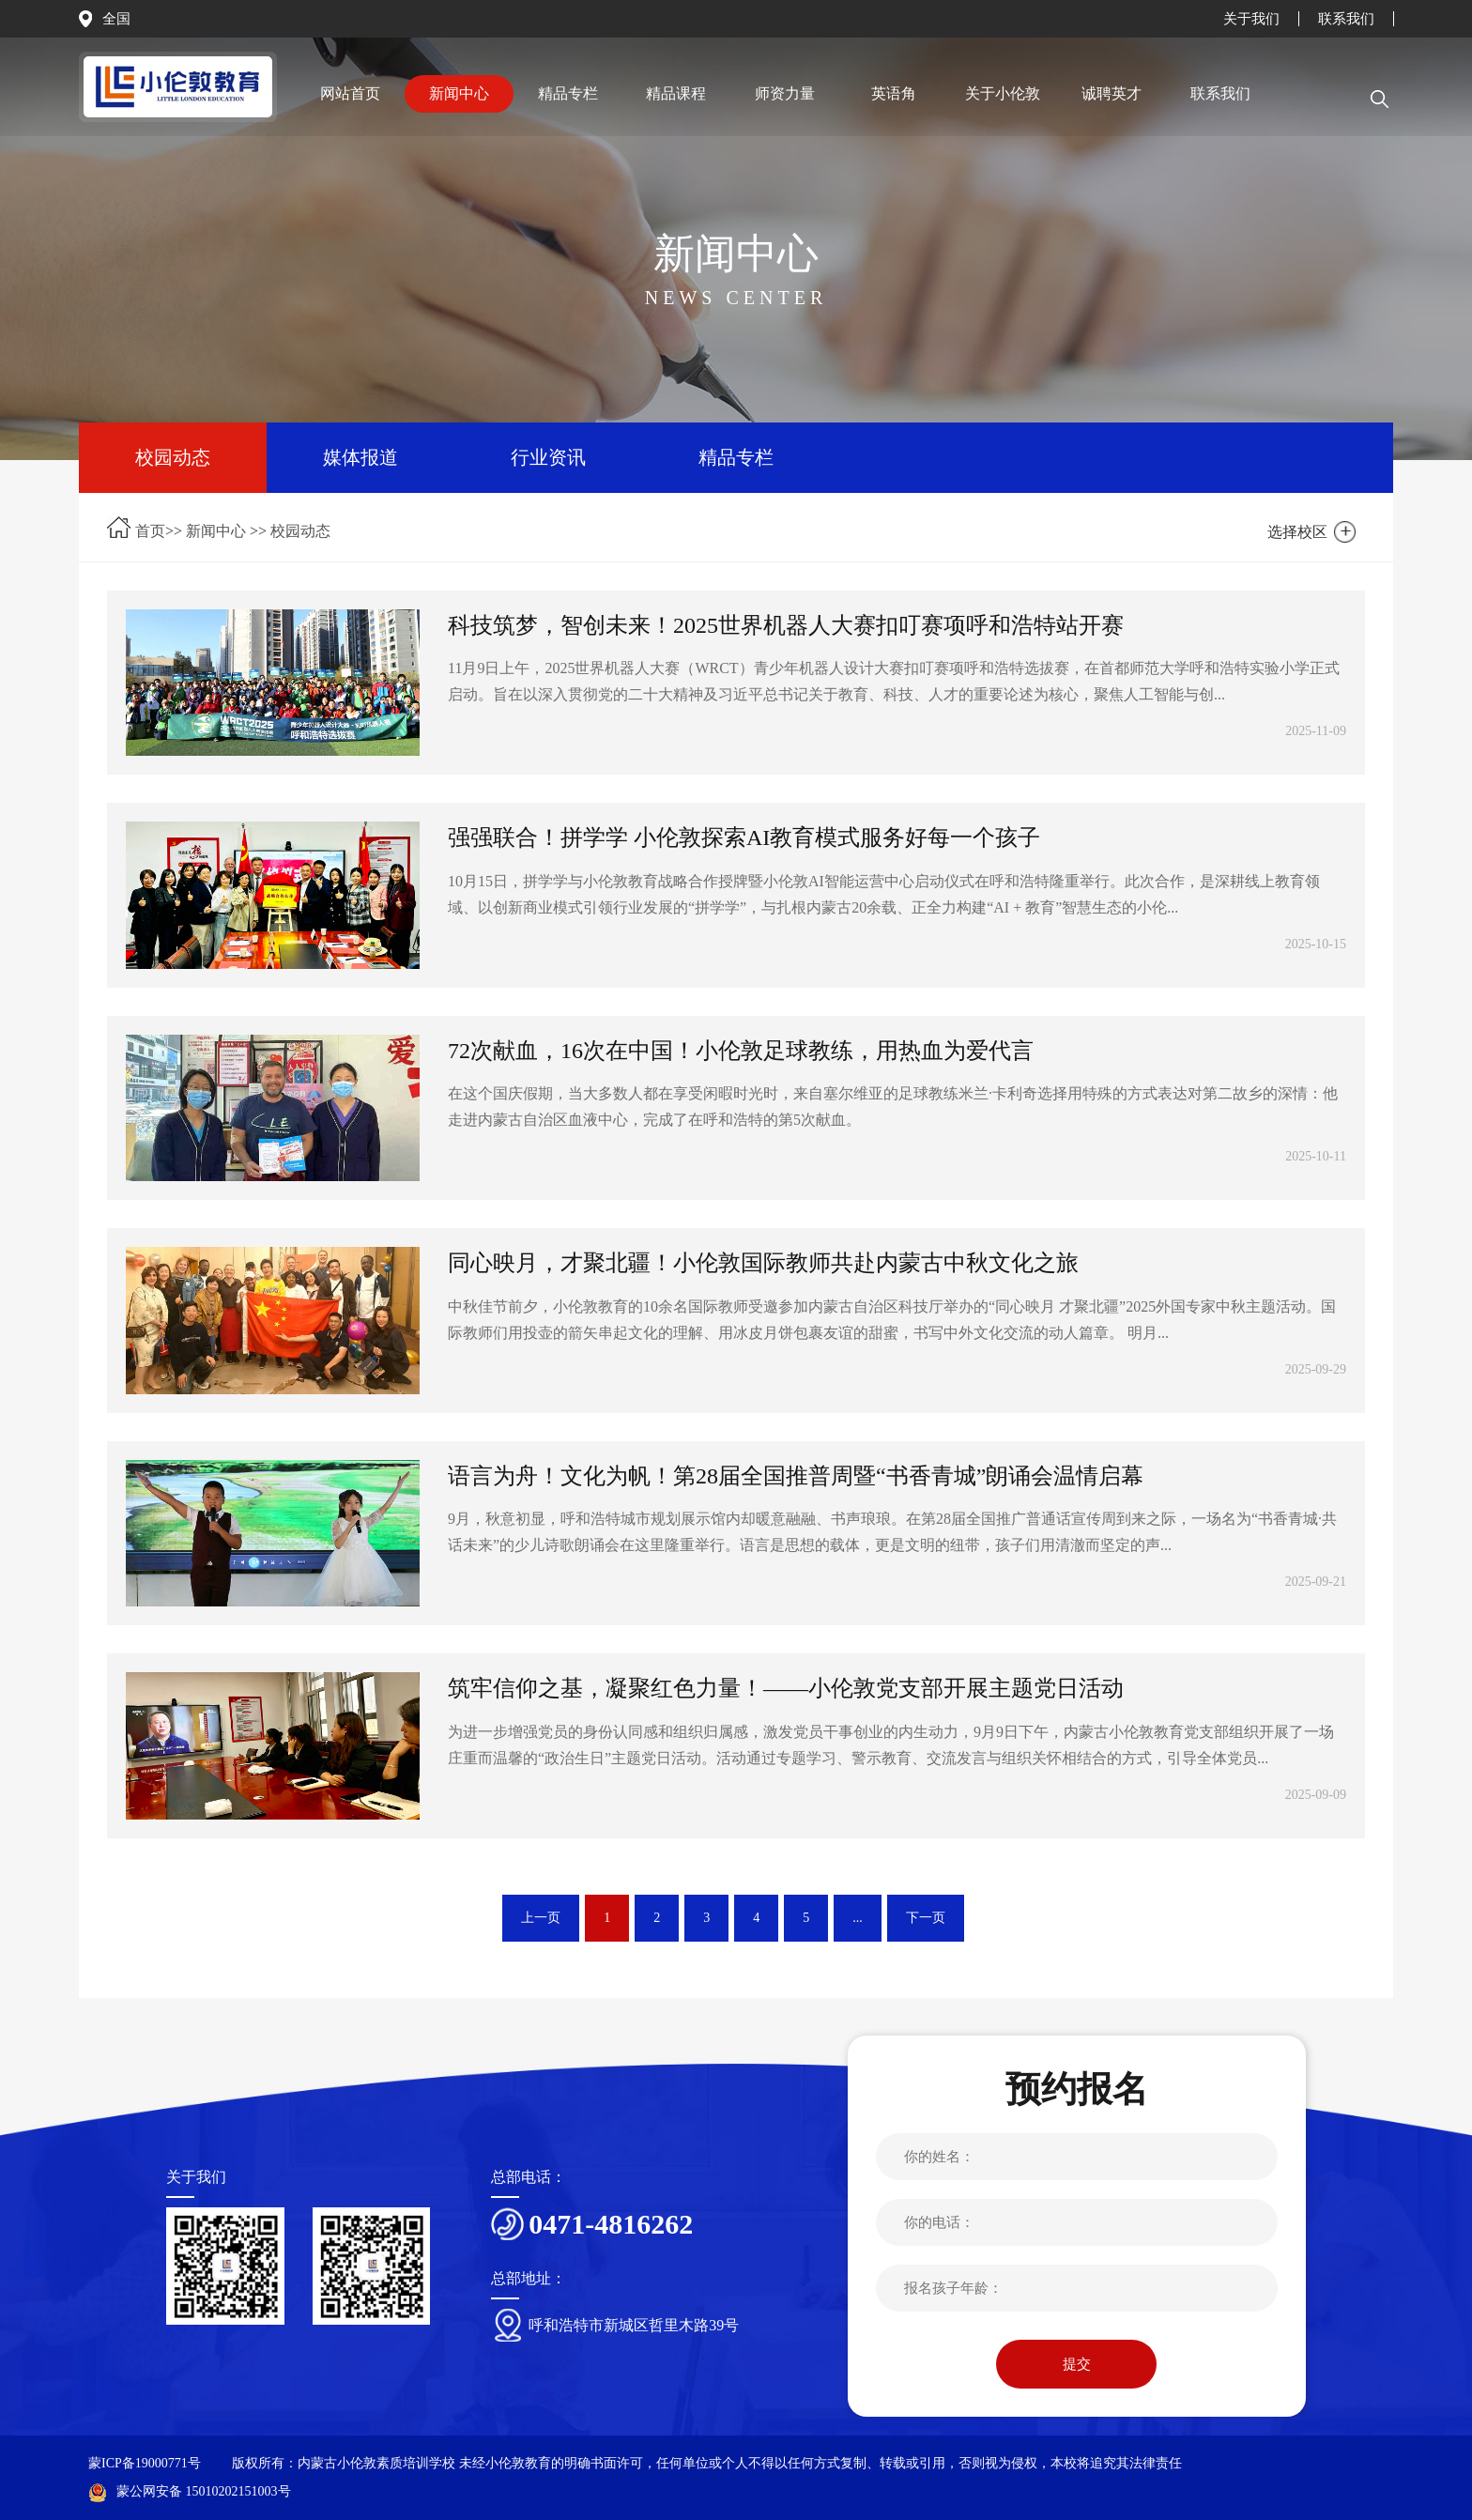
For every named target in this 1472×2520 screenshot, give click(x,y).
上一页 (540, 1918)
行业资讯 (548, 457)
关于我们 (1251, 18)
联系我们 (1346, 18)
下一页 (925, 1918)
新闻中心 (216, 531)
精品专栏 (736, 457)
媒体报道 (360, 457)
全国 (116, 18)
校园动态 (172, 457)
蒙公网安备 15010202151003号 (189, 2491)
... (857, 1918)
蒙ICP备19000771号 (144, 2463)
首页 (150, 531)
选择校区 (1297, 532)
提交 (1077, 2364)
